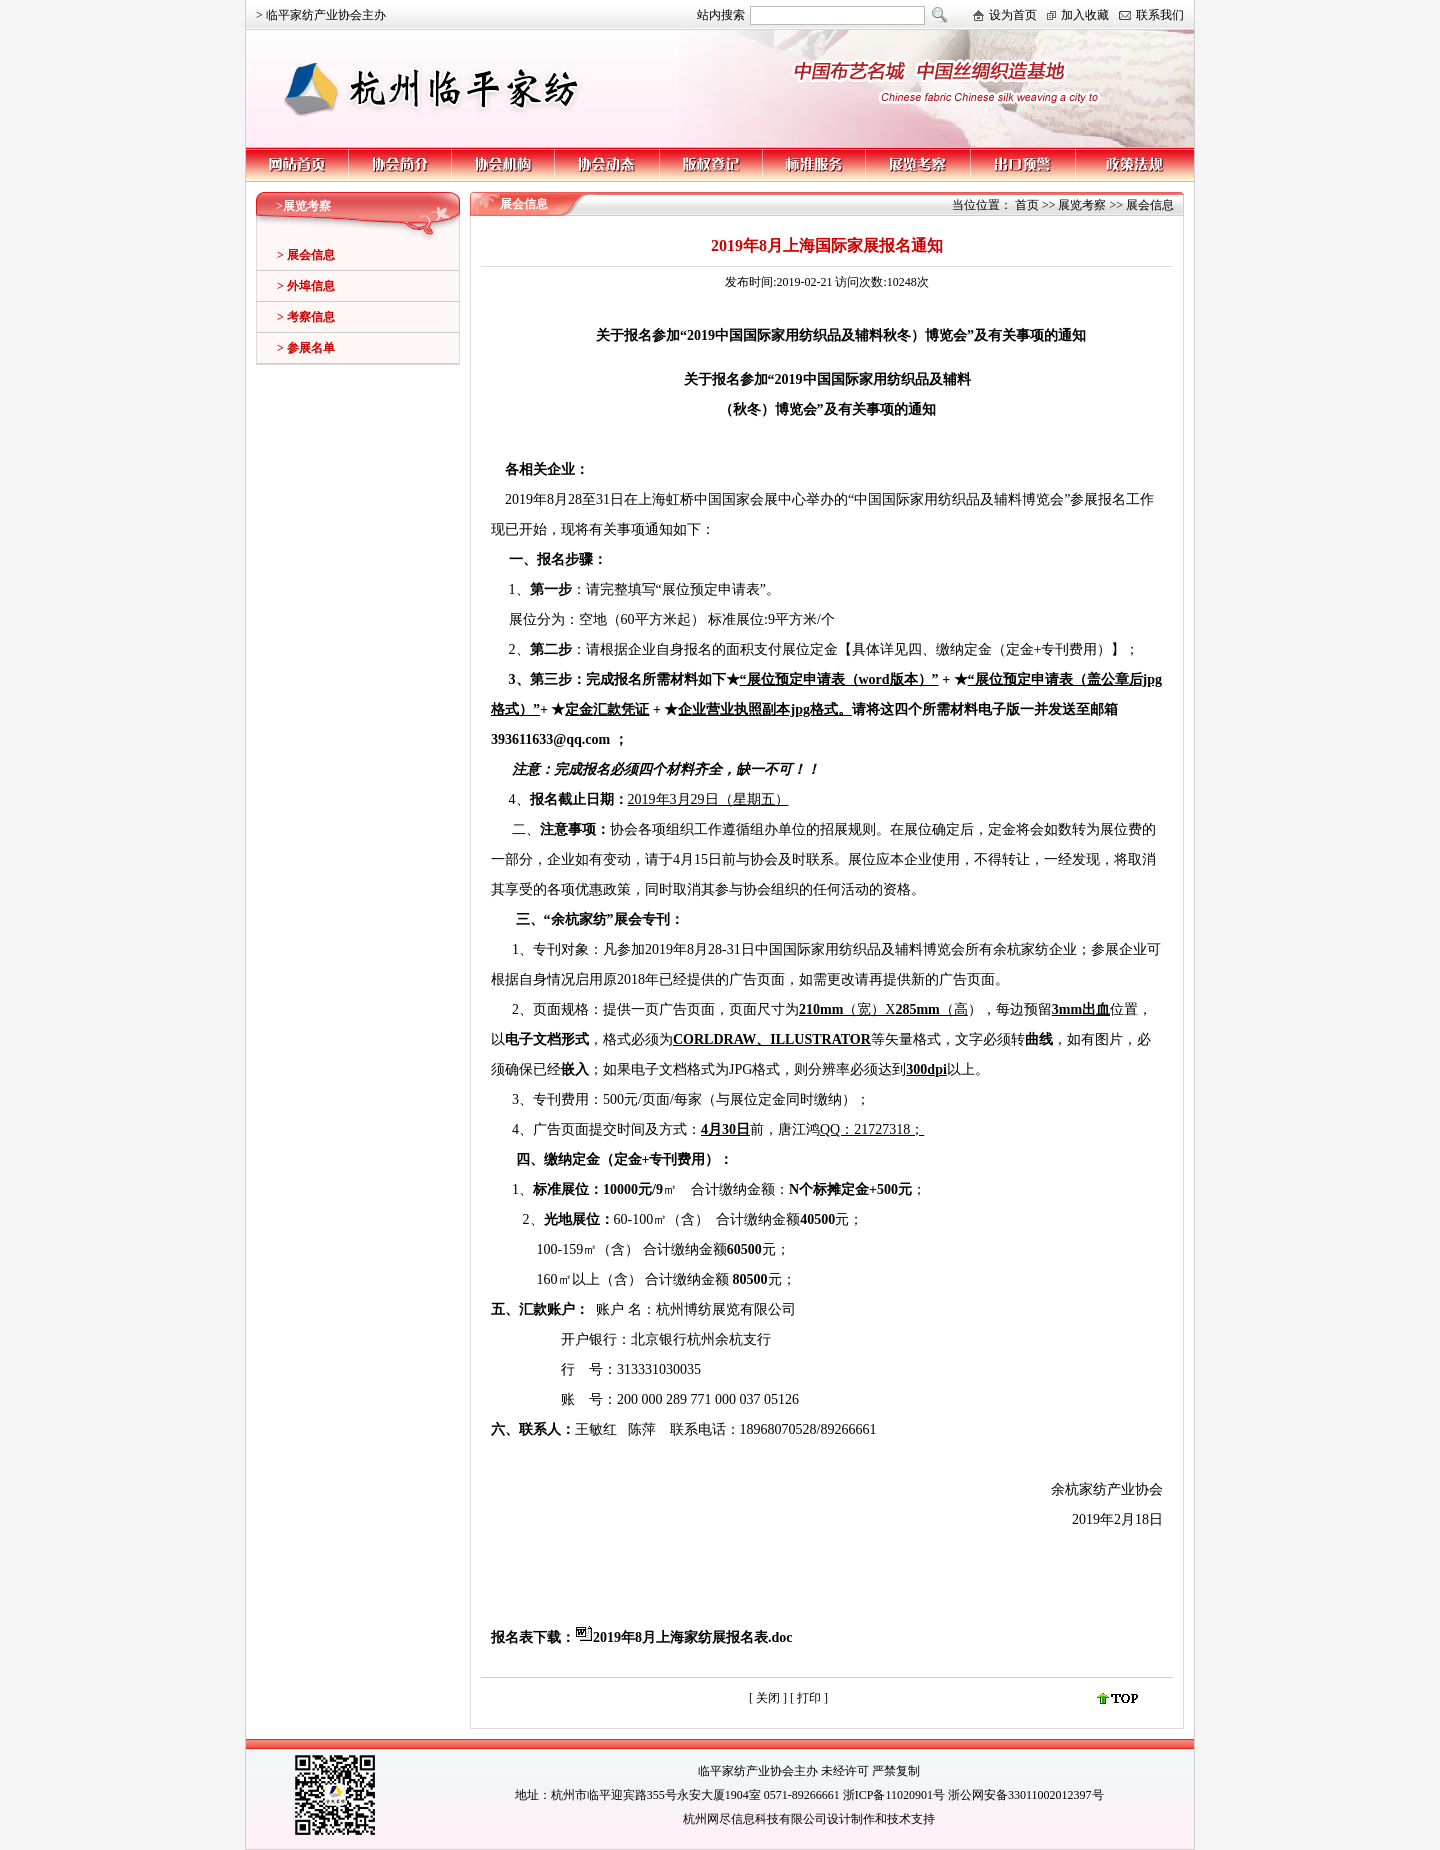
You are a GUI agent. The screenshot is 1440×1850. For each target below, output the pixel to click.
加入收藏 (1085, 15)
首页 (1027, 205)
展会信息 (1150, 205)
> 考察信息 (306, 317)
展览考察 (1082, 205)
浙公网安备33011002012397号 (1026, 1795)
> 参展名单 (306, 348)
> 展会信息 (306, 255)
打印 (810, 1698)
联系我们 (1160, 15)
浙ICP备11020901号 (894, 1795)
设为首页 (1013, 15)
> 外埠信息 (306, 286)
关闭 (768, 1698)
